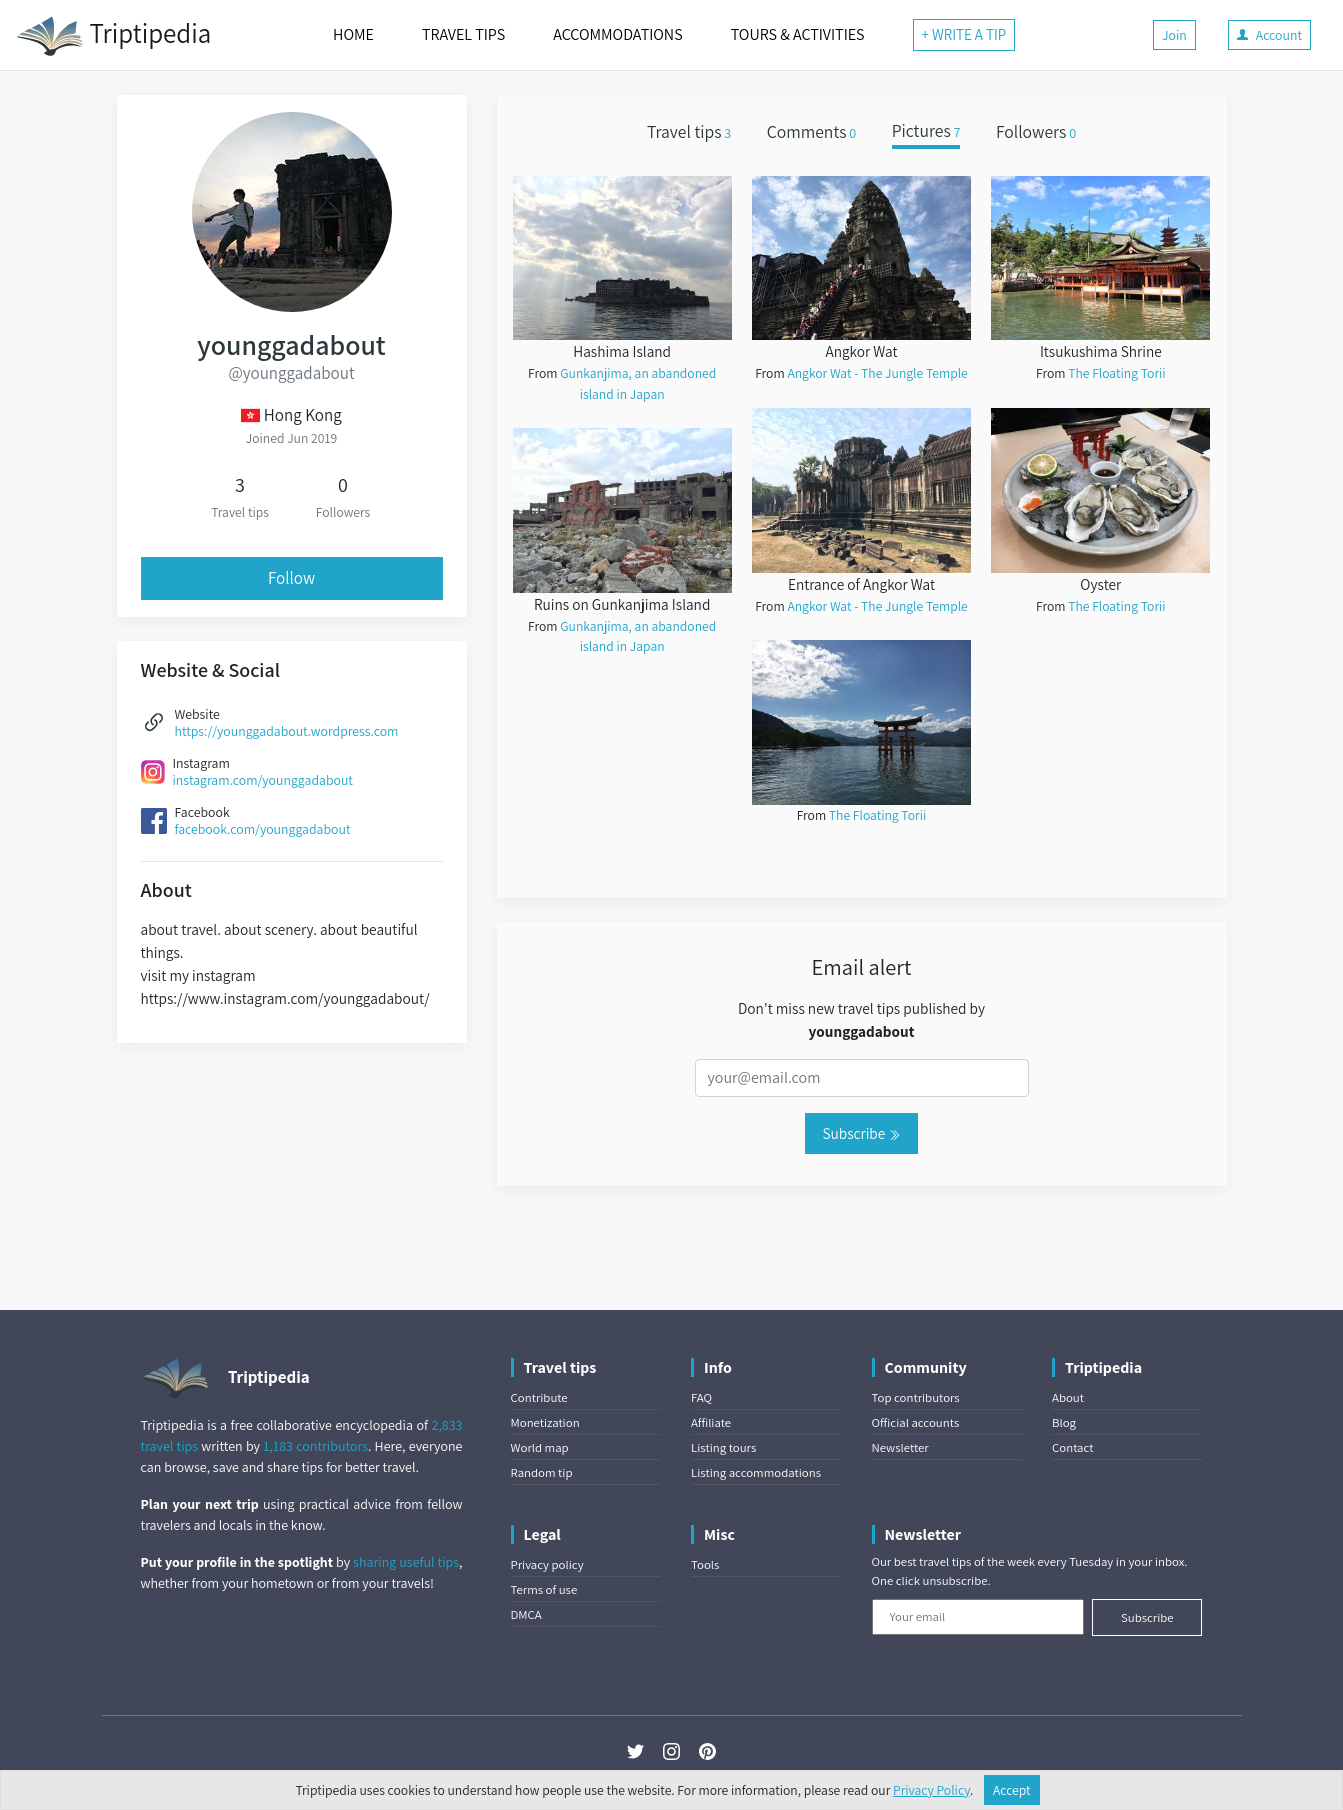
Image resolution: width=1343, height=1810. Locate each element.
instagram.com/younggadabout (263, 780)
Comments (812, 131)
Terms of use (544, 1589)
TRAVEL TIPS (463, 34)
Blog (1064, 1422)
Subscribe (861, 1133)
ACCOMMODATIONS (617, 34)
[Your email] (978, 1617)
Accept (1012, 1790)
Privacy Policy (931, 1790)
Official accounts (916, 1422)
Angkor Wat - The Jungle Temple (877, 373)
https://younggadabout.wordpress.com (287, 731)
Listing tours (723, 1447)
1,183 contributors (315, 1446)
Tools (705, 1564)
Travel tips (689, 131)
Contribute (539, 1397)
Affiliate (711, 1422)
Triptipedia (113, 36)
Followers (1036, 131)
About (1068, 1397)
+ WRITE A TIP (964, 34)
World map (540, 1447)
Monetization (545, 1422)
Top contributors (916, 1397)
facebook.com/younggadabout (263, 829)
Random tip (542, 1472)
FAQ (701, 1397)
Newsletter (900, 1447)
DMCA (526, 1614)
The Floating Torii (877, 815)
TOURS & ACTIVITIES (798, 34)
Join (1174, 35)
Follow (291, 578)
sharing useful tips (406, 1562)
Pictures (926, 131)
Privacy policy (547, 1564)
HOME (353, 34)
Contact (1072, 1447)
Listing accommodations (756, 1472)
